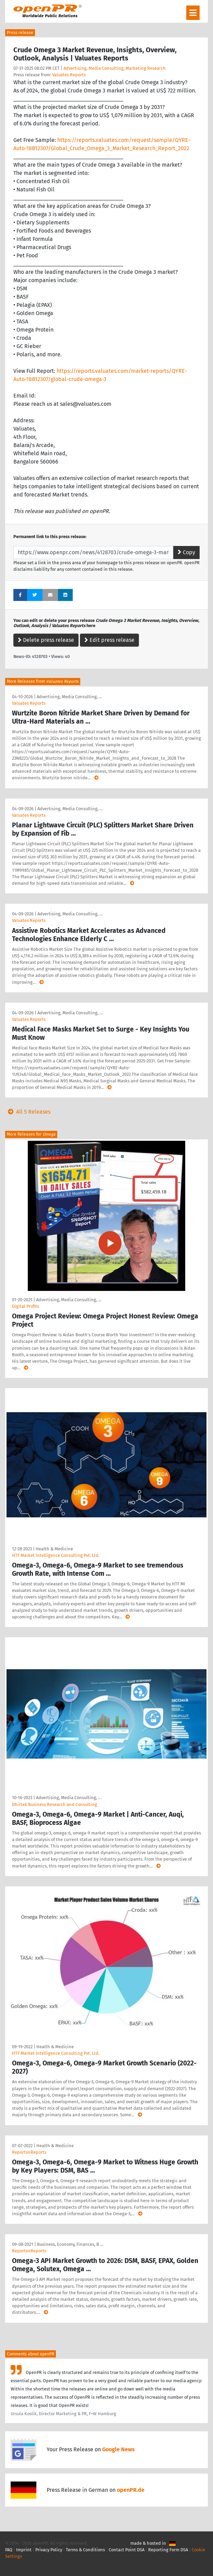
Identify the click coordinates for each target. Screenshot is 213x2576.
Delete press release (46, 640)
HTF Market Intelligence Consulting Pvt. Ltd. (55, 1555)
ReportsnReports (29, 2152)
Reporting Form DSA (168, 2549)
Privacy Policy (48, 2549)
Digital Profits (25, 1306)
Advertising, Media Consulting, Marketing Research (114, 68)
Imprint (24, 2549)
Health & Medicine (54, 1548)
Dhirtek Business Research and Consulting (54, 1804)
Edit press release (109, 640)
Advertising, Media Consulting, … (69, 696)
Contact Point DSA (126, 2549)
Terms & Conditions (85, 2549)
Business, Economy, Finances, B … (70, 2244)
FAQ (8, 2549)
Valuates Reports (69, 74)
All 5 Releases (27, 1111)
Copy (186, 552)
